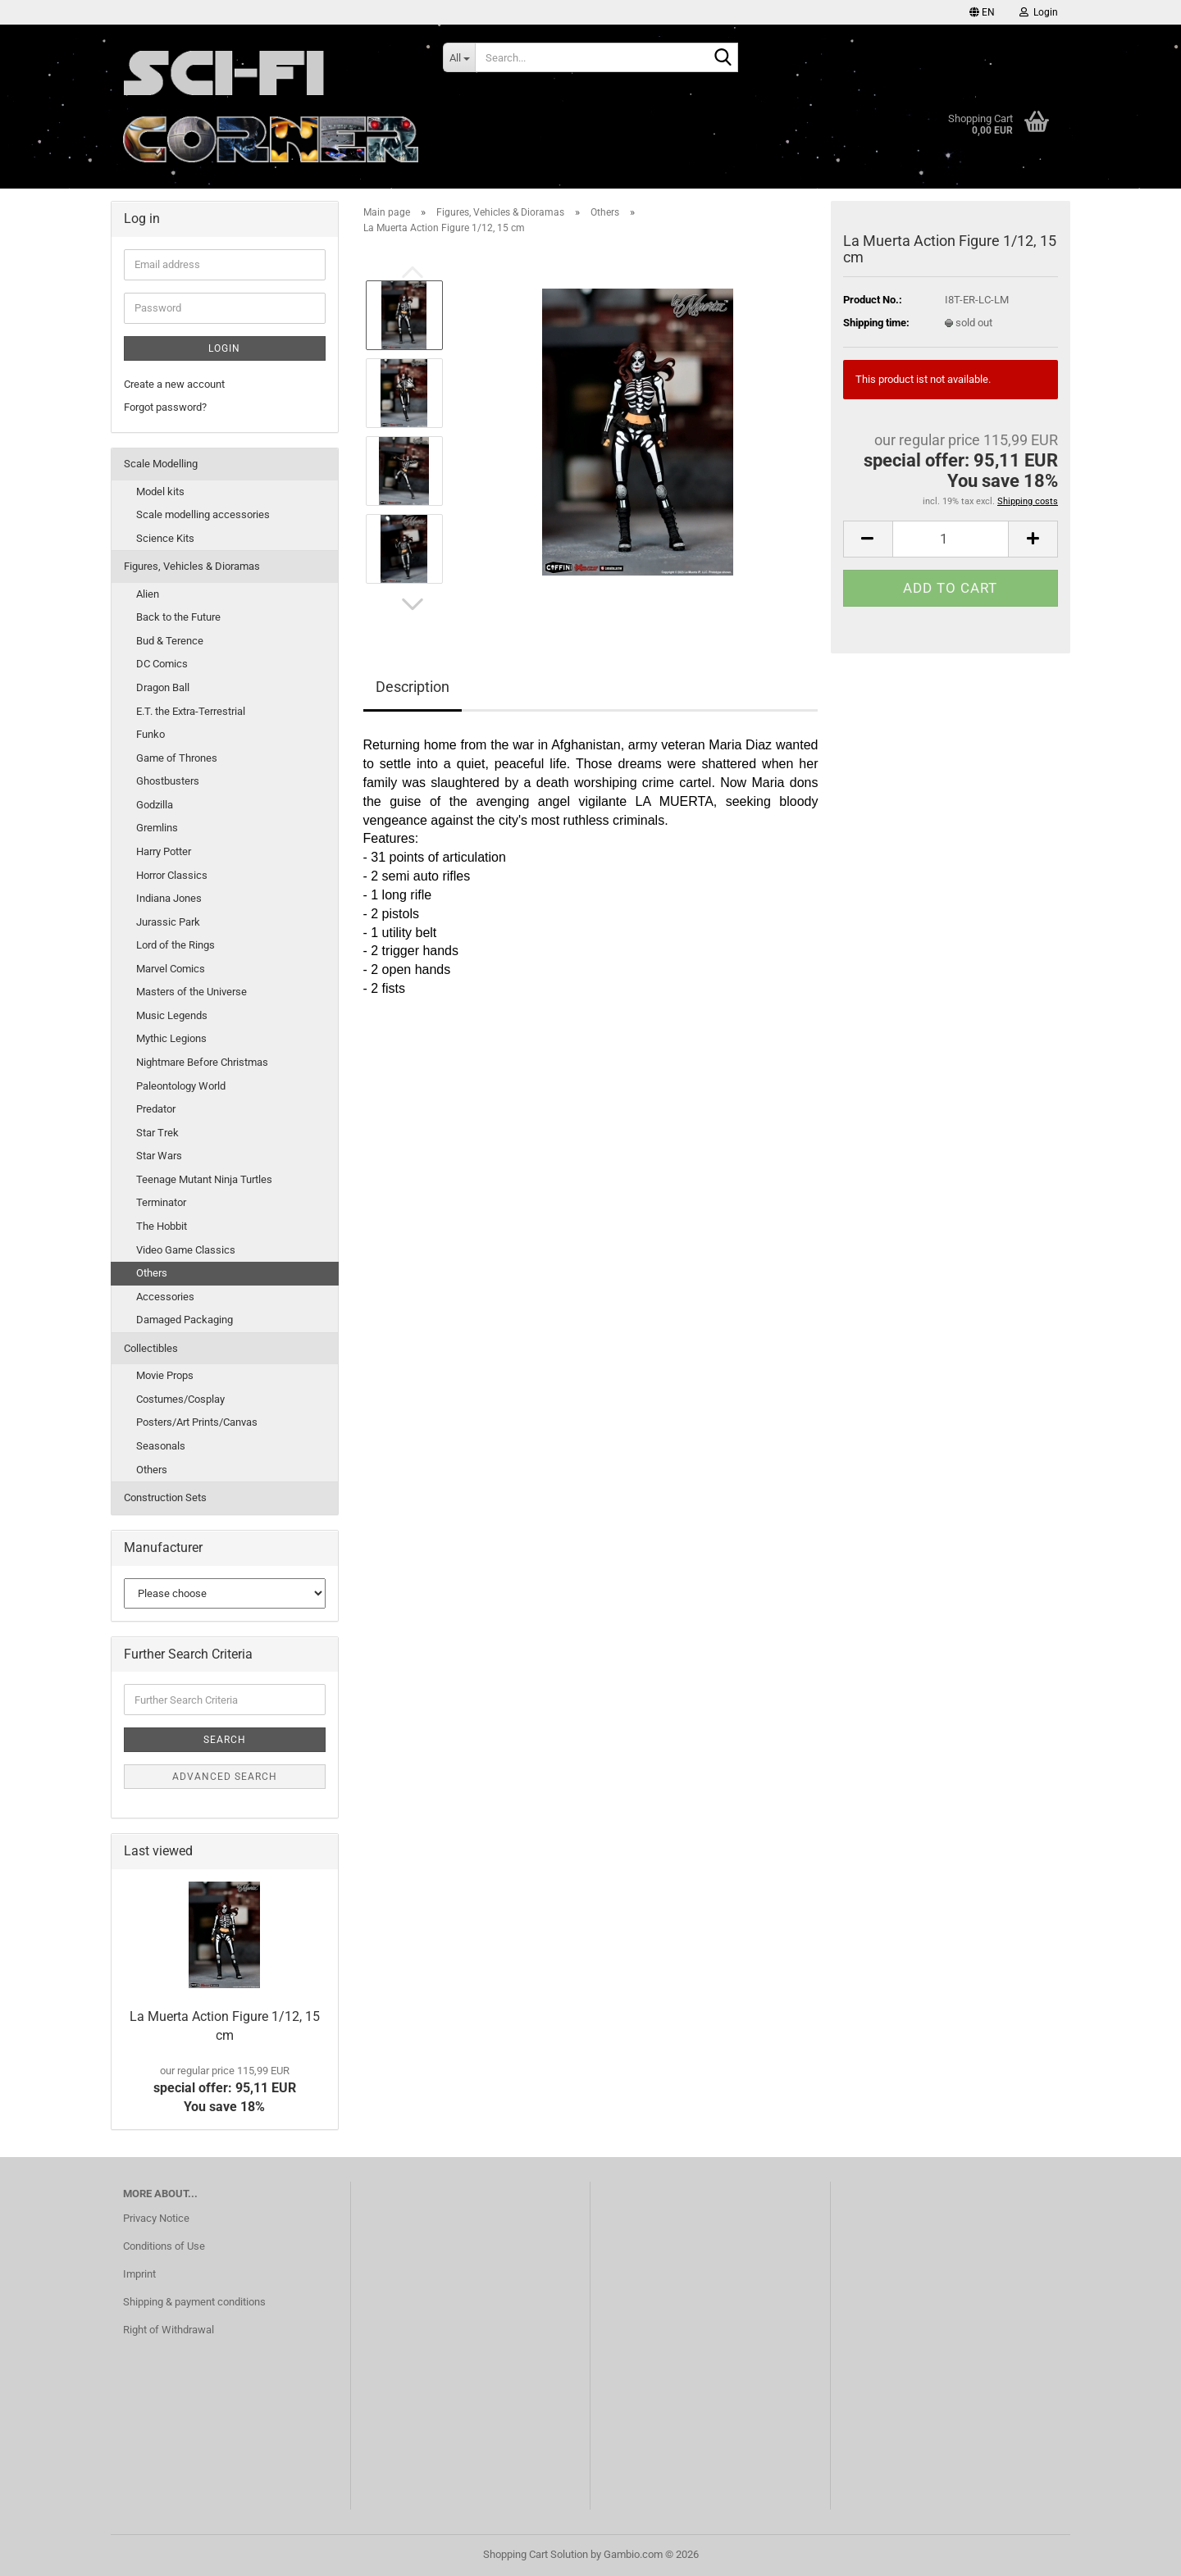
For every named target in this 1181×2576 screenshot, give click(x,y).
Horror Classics (171, 875)
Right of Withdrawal (168, 2329)
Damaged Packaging (184, 1319)
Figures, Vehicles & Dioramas (192, 566)
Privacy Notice (156, 2218)
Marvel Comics (170, 969)
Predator (156, 1109)
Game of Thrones (176, 758)
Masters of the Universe (191, 991)
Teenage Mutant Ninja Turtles (204, 1179)
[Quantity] (950, 539)
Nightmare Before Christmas (202, 1062)
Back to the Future (178, 617)
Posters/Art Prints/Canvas (197, 1422)
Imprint (139, 2274)
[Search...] (459, 57)
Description (412, 686)
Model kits (160, 491)
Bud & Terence (169, 641)
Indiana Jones (169, 898)
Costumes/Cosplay (180, 1399)
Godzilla (154, 805)
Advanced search (224, 1776)
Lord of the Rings (175, 945)
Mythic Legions (171, 1038)
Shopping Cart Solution (535, 2554)
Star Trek (157, 1132)
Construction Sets (165, 1497)
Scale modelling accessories (203, 514)
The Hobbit (161, 1226)
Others (151, 1273)
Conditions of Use (164, 2246)
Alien (147, 594)
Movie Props (165, 1375)
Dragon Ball (162, 687)
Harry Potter (163, 851)
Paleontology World (181, 1086)
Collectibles (151, 1348)
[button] (982, 12)
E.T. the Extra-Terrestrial (190, 711)
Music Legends (171, 1015)
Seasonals (160, 1446)
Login (224, 348)
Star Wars (159, 1155)
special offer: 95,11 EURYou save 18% (224, 2089)
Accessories (165, 1296)
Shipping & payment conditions (194, 2302)
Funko (150, 734)
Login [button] (1038, 12)
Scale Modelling (161, 463)
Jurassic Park (168, 922)
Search (224, 1739)
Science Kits (165, 538)
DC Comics (162, 664)
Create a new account (174, 384)
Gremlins (157, 827)
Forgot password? (165, 407)
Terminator (161, 1202)
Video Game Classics (185, 1250)
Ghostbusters (167, 781)
